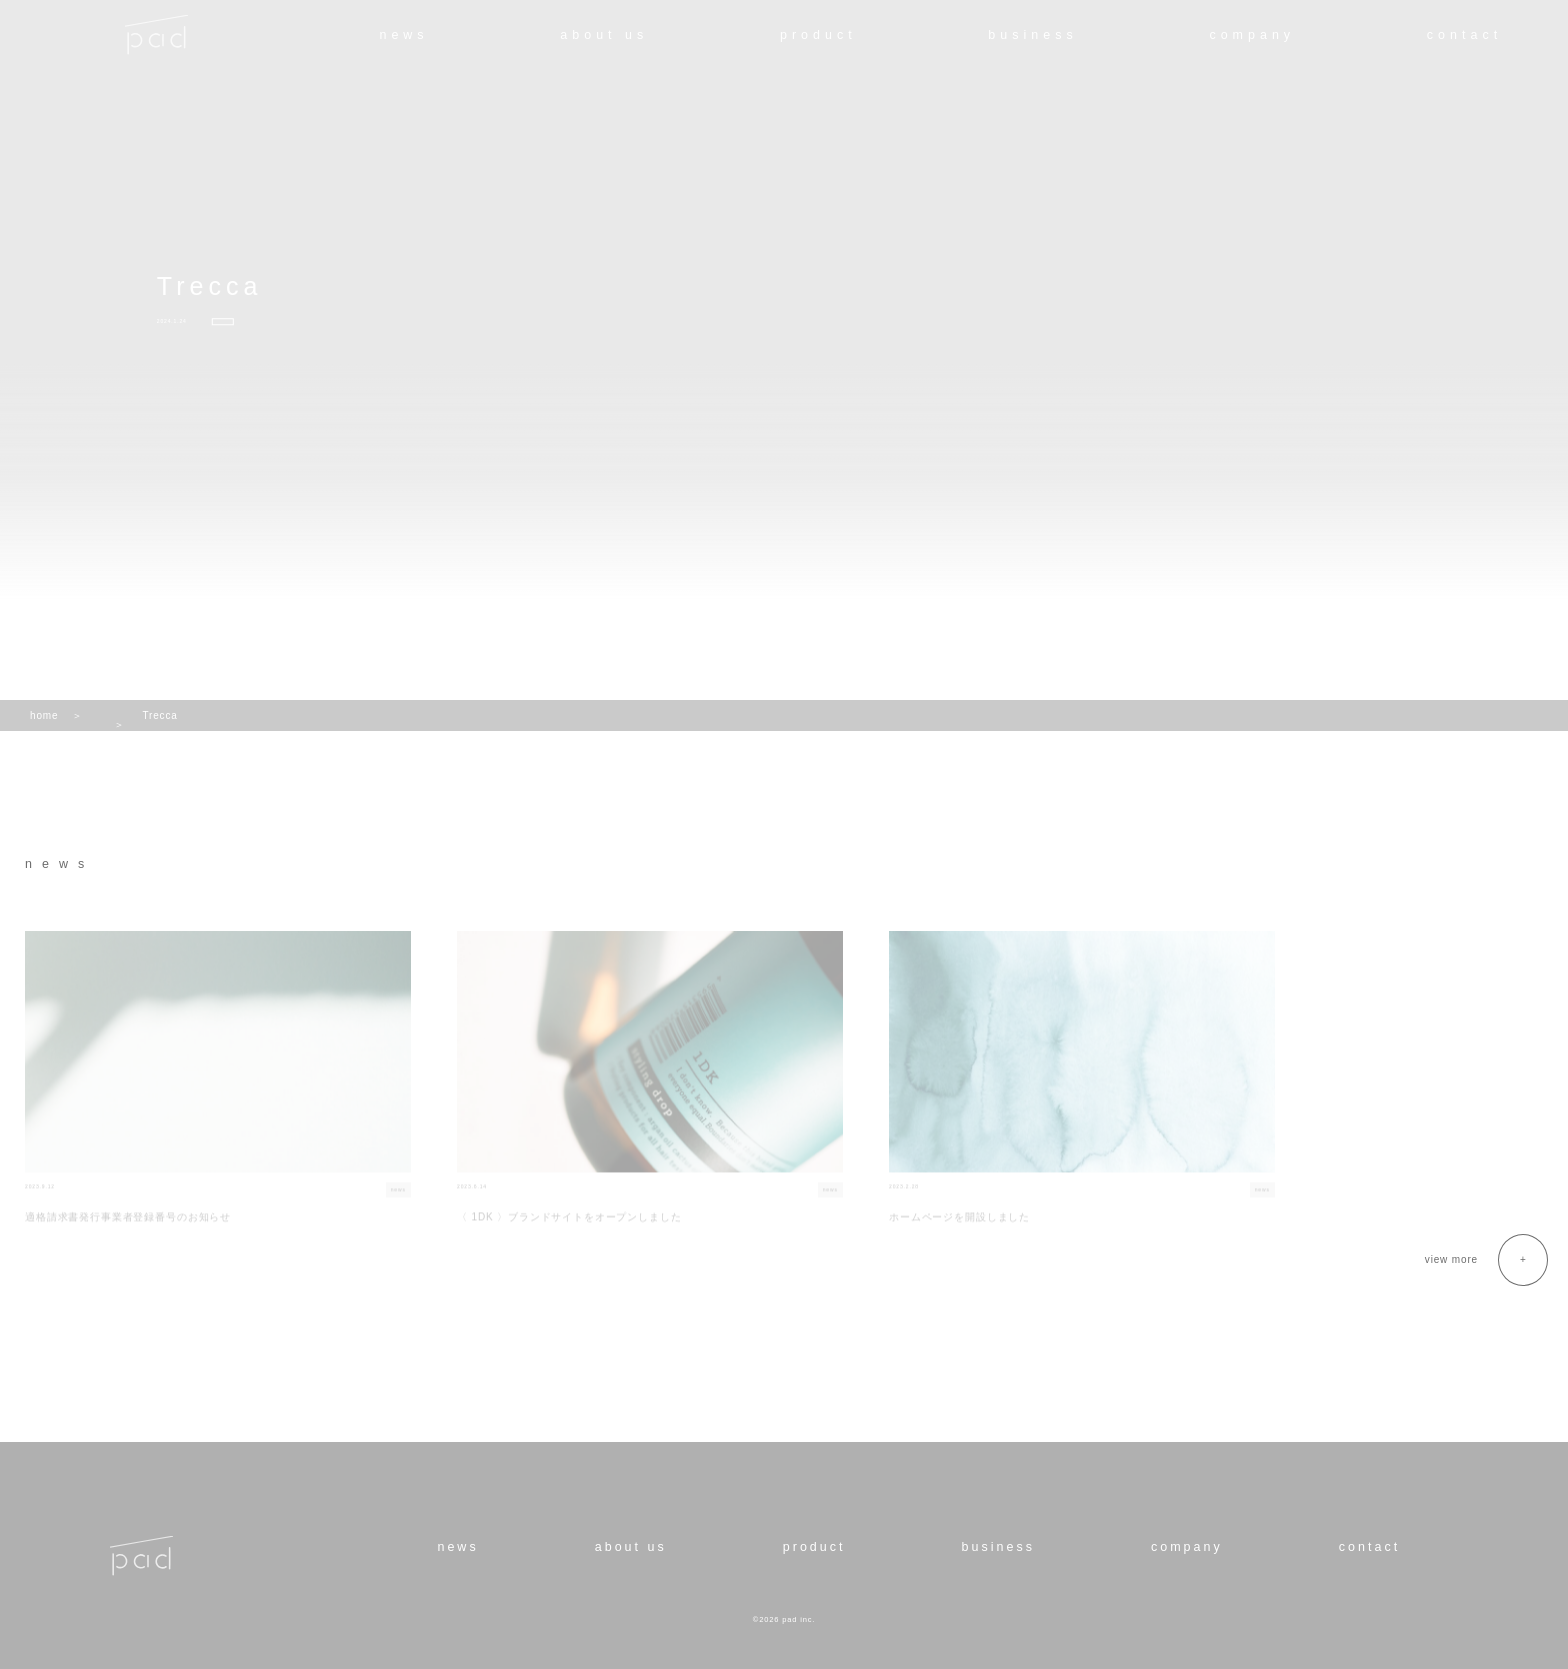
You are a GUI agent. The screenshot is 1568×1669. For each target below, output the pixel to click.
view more (1451, 1259)
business (1032, 35)
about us (604, 35)
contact (1464, 35)
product (818, 35)
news (403, 35)
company (1252, 35)
